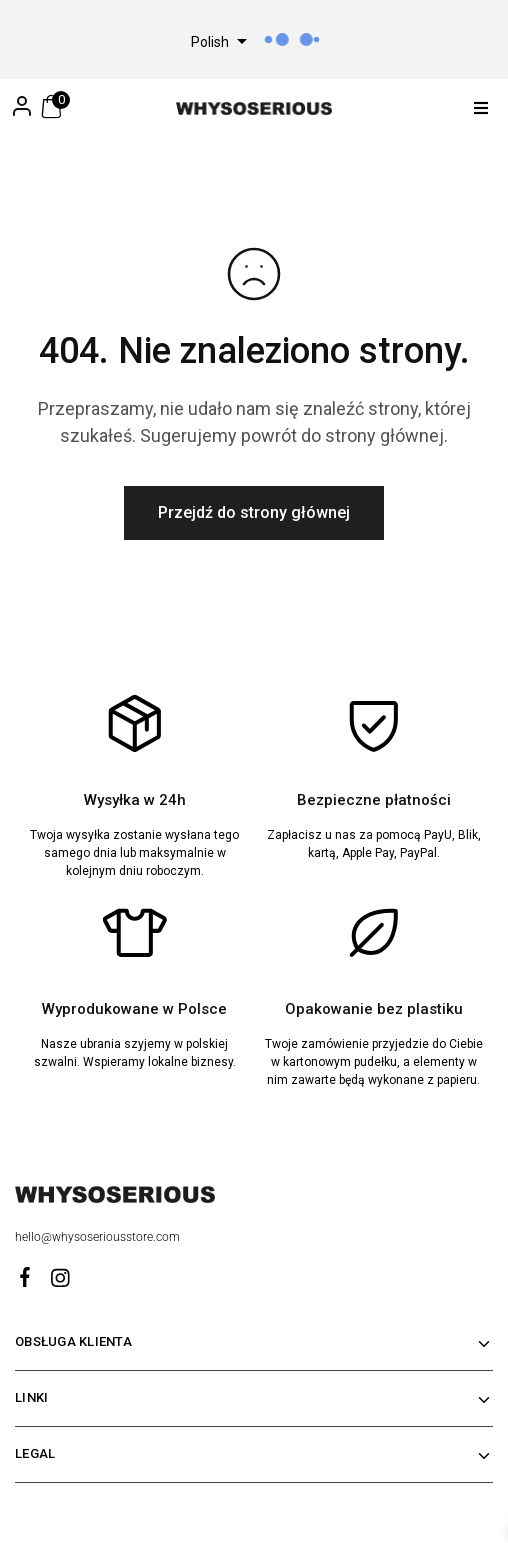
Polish (210, 42)
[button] (480, 108)
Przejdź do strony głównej (254, 512)
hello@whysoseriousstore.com (99, 1237)
